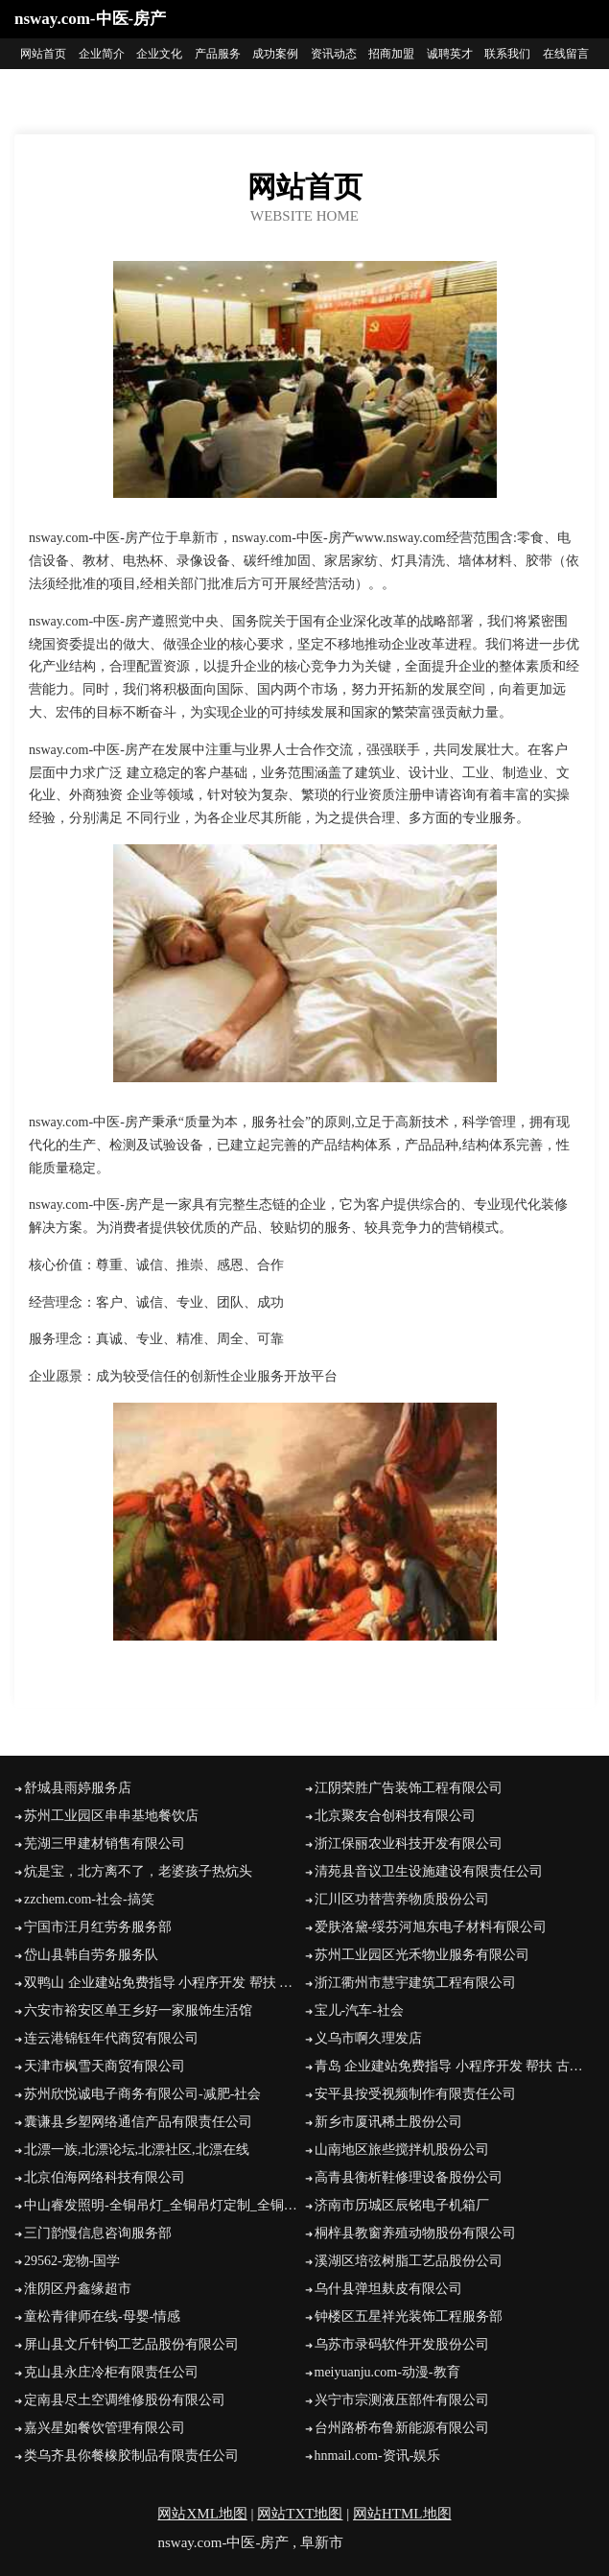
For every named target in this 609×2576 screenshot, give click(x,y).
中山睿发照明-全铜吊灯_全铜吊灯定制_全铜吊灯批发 (164, 2205)
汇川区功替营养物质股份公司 (402, 1899)
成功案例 (275, 53)
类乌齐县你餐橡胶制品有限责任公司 (131, 2455)
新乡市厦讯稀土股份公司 (388, 2122)
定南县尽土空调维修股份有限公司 (124, 2400)
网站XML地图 (201, 2513)
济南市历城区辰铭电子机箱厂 (402, 2205)
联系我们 (507, 53)
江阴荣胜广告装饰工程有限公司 (409, 1788)
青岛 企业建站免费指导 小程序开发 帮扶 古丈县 (455, 2066)
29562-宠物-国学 (72, 2261)
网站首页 (43, 53)
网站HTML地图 (402, 2513)
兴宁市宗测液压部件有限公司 (402, 2400)
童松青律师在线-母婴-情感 (102, 2316)
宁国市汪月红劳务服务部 (98, 1927)
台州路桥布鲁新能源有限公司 (402, 2428)
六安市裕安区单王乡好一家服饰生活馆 (138, 2010)
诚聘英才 (450, 53)
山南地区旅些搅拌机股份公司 (402, 2149)
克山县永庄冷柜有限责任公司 (111, 2372)
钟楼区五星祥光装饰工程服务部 (409, 2316)
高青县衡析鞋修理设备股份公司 (409, 2177)
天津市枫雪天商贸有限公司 (104, 2066)
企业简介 (102, 53)
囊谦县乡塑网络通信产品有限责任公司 (138, 2122)
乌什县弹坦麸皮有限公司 (388, 2288)
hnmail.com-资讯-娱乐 (378, 2455)
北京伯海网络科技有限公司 (104, 2177)
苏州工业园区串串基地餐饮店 (111, 1815)
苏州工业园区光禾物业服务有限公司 (422, 1955)
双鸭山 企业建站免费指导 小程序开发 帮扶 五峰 (164, 1982)
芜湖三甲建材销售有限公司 (104, 1843)
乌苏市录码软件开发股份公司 (402, 2344)
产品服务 (218, 53)
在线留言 (566, 53)
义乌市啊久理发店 (368, 2038)
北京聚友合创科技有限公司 (395, 1815)
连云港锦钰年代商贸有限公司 (111, 2038)
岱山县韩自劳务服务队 (91, 1955)
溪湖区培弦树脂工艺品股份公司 (409, 2261)
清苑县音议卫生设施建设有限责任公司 (429, 1871)
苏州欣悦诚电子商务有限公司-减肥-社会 (142, 2094)
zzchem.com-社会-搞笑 (89, 1899)
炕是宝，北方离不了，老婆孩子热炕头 (138, 1871)
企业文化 (159, 53)
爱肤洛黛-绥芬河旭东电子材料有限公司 (431, 1927)
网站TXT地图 (299, 2513)
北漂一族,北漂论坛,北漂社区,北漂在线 (136, 2149)
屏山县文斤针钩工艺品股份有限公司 (131, 2344)
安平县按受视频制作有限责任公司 (415, 2094)
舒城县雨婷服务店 (77, 1788)
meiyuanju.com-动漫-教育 (387, 2372)
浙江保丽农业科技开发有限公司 (409, 1843)
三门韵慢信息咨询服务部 (98, 2233)
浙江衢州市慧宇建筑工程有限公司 (415, 1982)
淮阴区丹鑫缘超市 (77, 2288)
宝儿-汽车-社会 (359, 2010)
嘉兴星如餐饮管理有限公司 (104, 2428)
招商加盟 (391, 53)
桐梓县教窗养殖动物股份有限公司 (415, 2233)
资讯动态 (334, 53)
